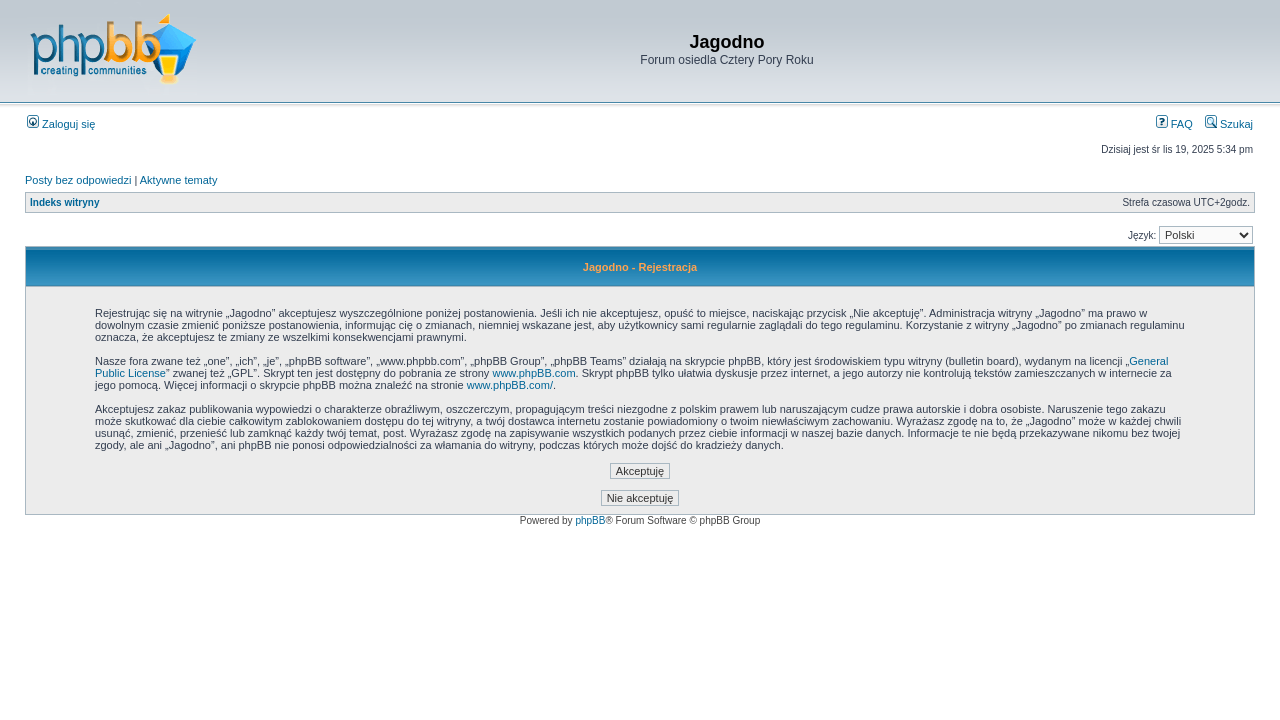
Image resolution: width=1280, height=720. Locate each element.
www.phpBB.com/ (510, 385)
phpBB (590, 520)
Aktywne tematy (179, 180)
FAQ (1174, 124)
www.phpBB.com (533, 373)
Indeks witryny (64, 202)
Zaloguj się (61, 124)
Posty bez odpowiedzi (78, 180)
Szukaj (1229, 124)
